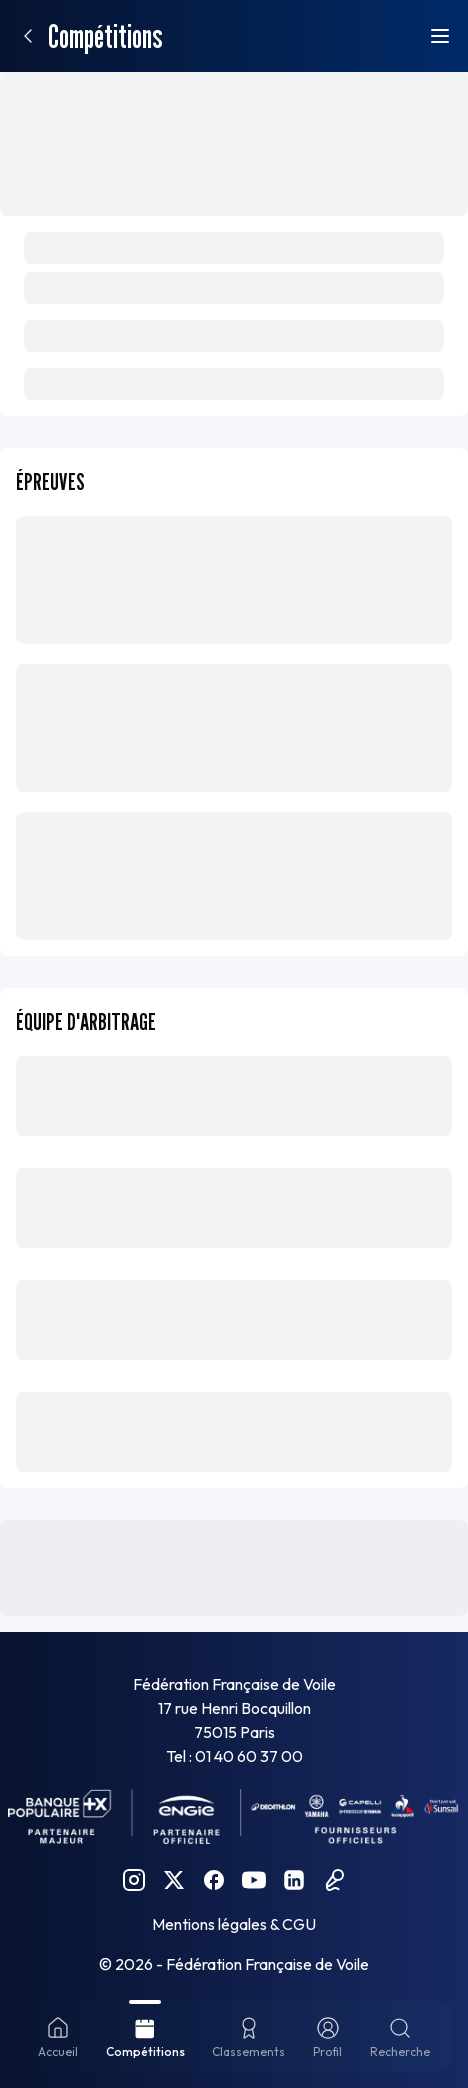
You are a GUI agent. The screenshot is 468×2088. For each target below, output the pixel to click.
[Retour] (28, 36)
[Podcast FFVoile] (334, 1880)
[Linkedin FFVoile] (294, 1880)
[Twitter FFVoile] (174, 1880)
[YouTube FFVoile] (254, 1880)
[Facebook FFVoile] (214, 1880)
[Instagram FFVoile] (134, 1880)
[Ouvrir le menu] (440, 36)
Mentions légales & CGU (234, 1924)
